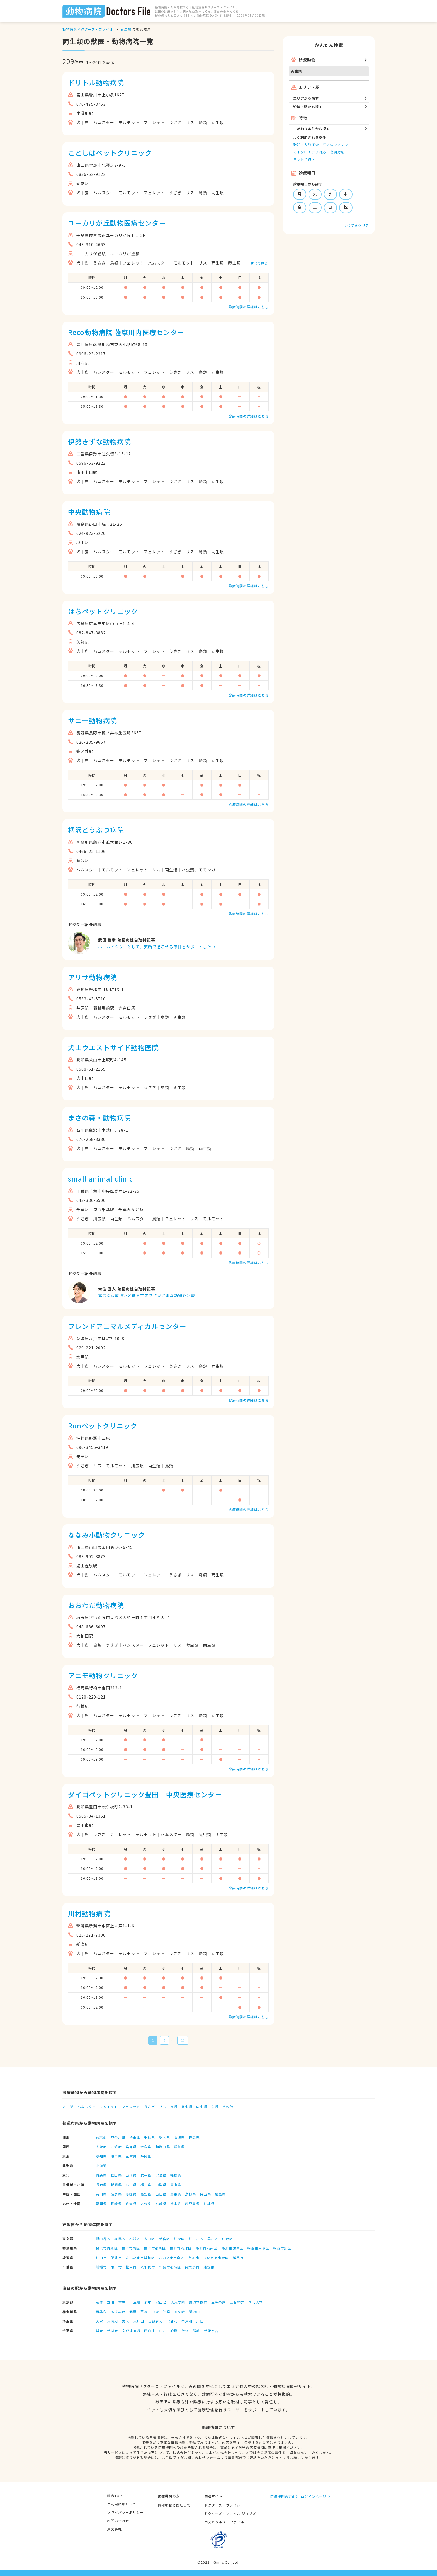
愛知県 (101, 2156)
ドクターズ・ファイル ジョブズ (230, 2513)
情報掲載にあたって (174, 2505)
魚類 (215, 2106)
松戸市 (131, 2267)
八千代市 (147, 2267)
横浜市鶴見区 (233, 2248)
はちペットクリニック (103, 611)
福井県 (145, 2184)
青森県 (101, 2175)
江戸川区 (196, 2238)
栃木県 (164, 2137)
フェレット (131, 2106)
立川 (110, 2302)
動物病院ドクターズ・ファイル (87, 29)
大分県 (145, 2203)
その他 (227, 2106)
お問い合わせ (118, 2520)
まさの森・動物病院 (99, 1117)
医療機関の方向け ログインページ (298, 2496)
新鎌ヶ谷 (211, 2330)
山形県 (131, 2175)
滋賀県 (179, 2146)
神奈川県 (118, 2137)
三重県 (131, 2156)
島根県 (190, 2194)
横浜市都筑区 (155, 2248)
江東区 (179, 2238)
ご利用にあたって (121, 2504)
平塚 (144, 2311)
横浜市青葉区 (107, 2248)
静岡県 (145, 2156)
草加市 (193, 2257)
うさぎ (149, 2106)
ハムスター (86, 2106)
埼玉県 (134, 2137)
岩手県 (145, 2175)
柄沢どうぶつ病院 (96, 830)
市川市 (116, 2267)
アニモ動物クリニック (103, 1675)
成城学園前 (198, 2302)
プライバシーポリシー (125, 2512)
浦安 (99, 2330)
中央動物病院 (89, 511)
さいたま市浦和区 (140, 2257)
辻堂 (166, 2311)
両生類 (125, 29)
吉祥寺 (123, 2302)
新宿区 (164, 2238)
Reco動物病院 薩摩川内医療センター (126, 332)
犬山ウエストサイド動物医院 (113, 1047)
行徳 (185, 2330)
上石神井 (237, 2302)
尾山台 (161, 2302)
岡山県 (205, 2194)
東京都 (101, 2137)
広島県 (220, 2194)
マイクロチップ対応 (309, 151)
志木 (125, 2321)
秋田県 (116, 2175)
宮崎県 (161, 2203)
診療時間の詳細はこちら (249, 306)
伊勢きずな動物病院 (99, 441)
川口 (199, 2321)
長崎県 (116, 2203)
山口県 (161, 2194)
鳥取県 (175, 2194)
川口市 (101, 2257)
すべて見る (259, 263)
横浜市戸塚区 (258, 2248)
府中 (148, 2302)
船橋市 (101, 2267)
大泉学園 (178, 2302)
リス (162, 2106)
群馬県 (194, 2137)
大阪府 (101, 2146)
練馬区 (119, 2238)
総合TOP (114, 2495)
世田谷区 (103, 2238)
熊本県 (175, 2203)
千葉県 (149, 2137)
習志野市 (192, 2267)
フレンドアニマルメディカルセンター (127, 1326)
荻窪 (99, 2302)
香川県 (101, 2194)
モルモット (109, 2106)
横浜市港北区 (181, 2248)
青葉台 (101, 2311)
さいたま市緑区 (216, 2257)
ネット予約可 (304, 159)
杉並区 (134, 2238)
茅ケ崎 (179, 2311)
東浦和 (112, 2321)
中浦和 (186, 2321)
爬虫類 (186, 2106)
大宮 (99, 2321)
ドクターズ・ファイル (222, 2505)
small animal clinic (100, 1178)
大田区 (149, 2238)
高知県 (145, 2194)
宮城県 (161, 2175)
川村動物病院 (89, 1913)
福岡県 (101, 2203)
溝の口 (194, 2311)
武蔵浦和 (155, 2321)
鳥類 (174, 2106)
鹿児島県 (192, 2203)
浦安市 (208, 2267)
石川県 (131, 2184)
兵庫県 (131, 2146)
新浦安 (112, 2330)
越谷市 (238, 2257)
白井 (162, 2330)
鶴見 (133, 2311)
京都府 (116, 2146)
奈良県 (145, 2146)
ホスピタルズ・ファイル (224, 2521)
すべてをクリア (356, 225)
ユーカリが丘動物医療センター (117, 223)
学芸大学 (255, 2302)
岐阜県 (116, 2156)
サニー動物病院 (92, 720)
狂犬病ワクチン (335, 144)
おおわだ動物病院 (96, 1605)
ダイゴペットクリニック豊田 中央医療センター (145, 1794)
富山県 (175, 2184)
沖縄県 (209, 2203)
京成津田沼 (131, 2330)
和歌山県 (163, 2146)
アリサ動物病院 (92, 977)
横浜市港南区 (207, 2248)
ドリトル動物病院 (96, 82)
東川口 (138, 2321)
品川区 (212, 2238)
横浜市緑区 (131, 2248)
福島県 (175, 2175)
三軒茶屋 (218, 2302)
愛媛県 (131, 2194)
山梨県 (161, 2184)
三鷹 (136, 2302)
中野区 (227, 2238)
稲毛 (196, 2330)
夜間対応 (337, 151)
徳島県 (116, 2194)
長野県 (101, 2184)
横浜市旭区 (282, 2248)
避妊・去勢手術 (306, 144)
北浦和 (172, 2321)
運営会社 (114, 2529)
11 (183, 2040)
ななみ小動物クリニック (106, 1535)
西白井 (149, 2330)
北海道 (101, 2165)
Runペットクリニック (102, 1425)
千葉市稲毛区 (170, 2267)
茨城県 (179, 2137)
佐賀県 (131, 2203)
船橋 (174, 2330)
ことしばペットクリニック (110, 152)
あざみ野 (118, 2311)
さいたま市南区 (171, 2257)
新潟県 (116, 2184)
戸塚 (155, 2311)
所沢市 (116, 2257)
